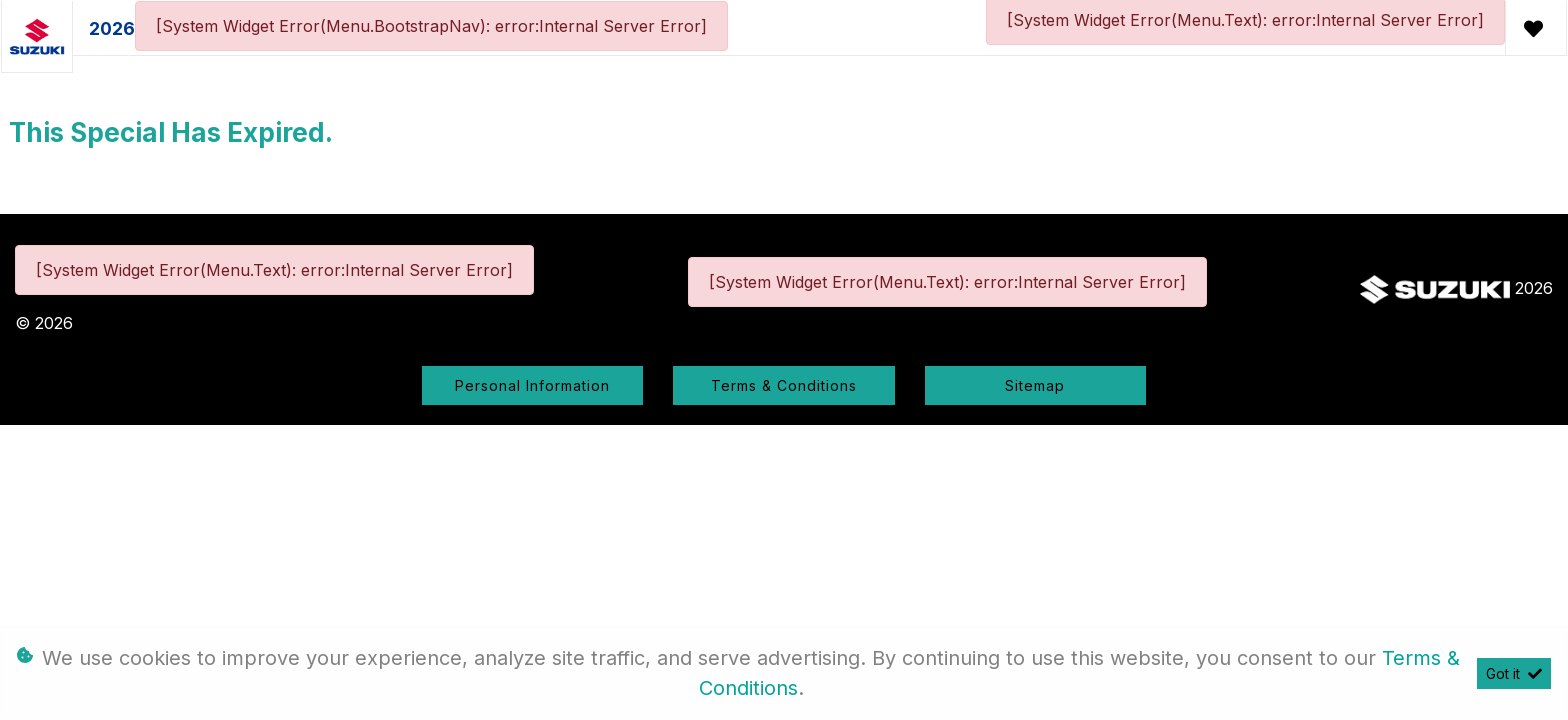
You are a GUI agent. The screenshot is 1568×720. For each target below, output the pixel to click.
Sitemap (1035, 385)
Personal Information (532, 385)
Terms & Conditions (784, 385)
